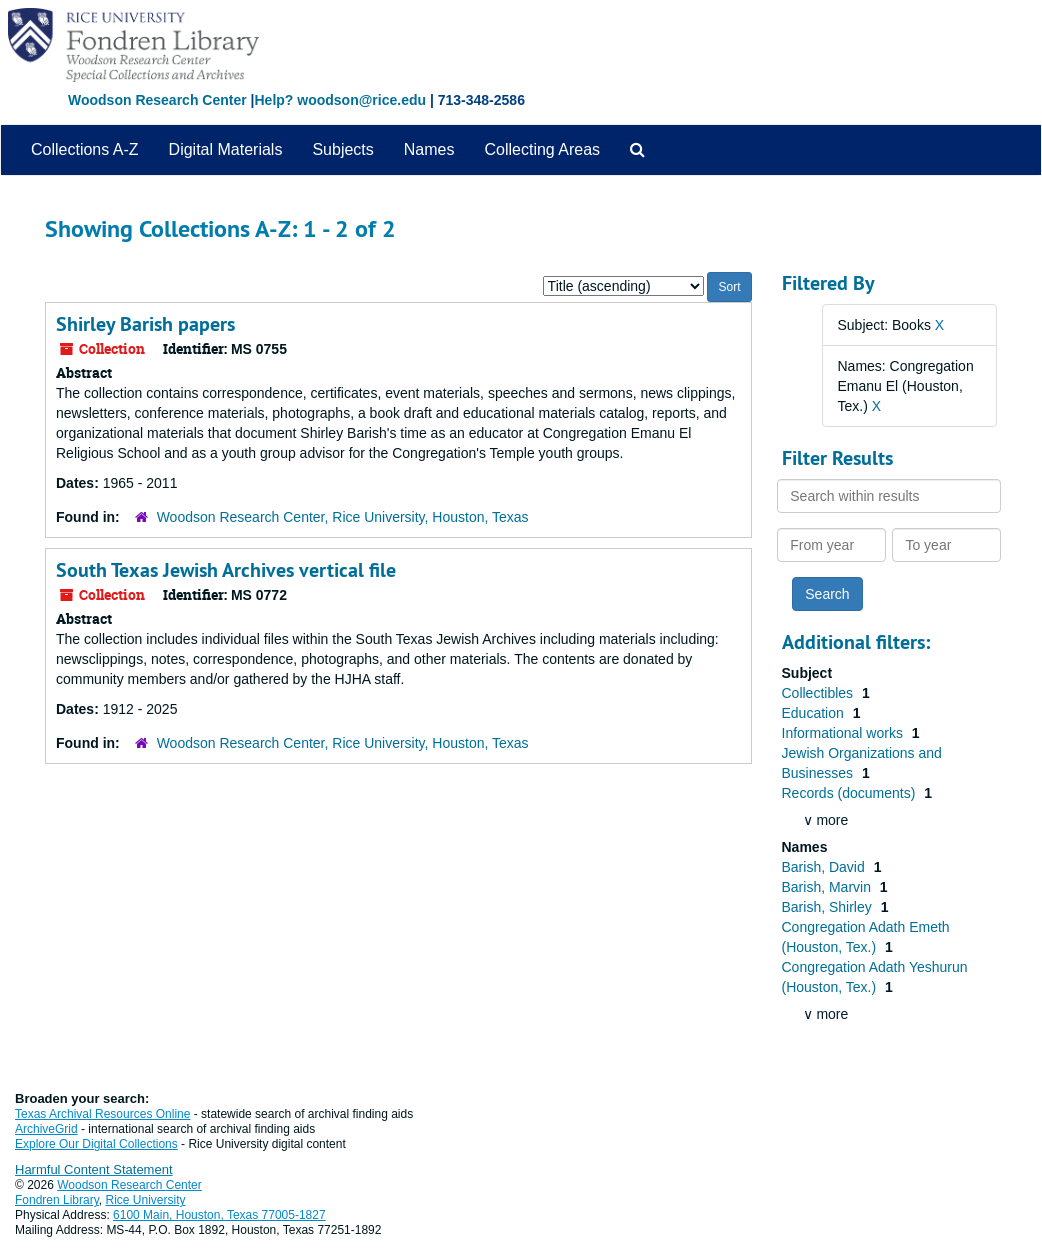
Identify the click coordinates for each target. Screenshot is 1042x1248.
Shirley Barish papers (145, 324)
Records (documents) (851, 793)
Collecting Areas (542, 149)
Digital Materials (226, 149)
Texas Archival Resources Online (102, 1114)
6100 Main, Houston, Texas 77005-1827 (219, 1215)
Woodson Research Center (157, 100)
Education (815, 713)
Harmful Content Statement (94, 1169)
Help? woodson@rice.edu (340, 100)
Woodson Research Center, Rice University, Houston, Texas (343, 517)
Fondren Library (57, 1200)
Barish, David (825, 867)
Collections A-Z (85, 149)
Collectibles (819, 693)
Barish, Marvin (828, 887)
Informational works (844, 733)
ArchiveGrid (46, 1129)
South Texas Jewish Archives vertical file (226, 570)
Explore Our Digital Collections (96, 1144)
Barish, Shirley (829, 907)
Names (429, 149)
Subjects (342, 149)
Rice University (146, 1200)
